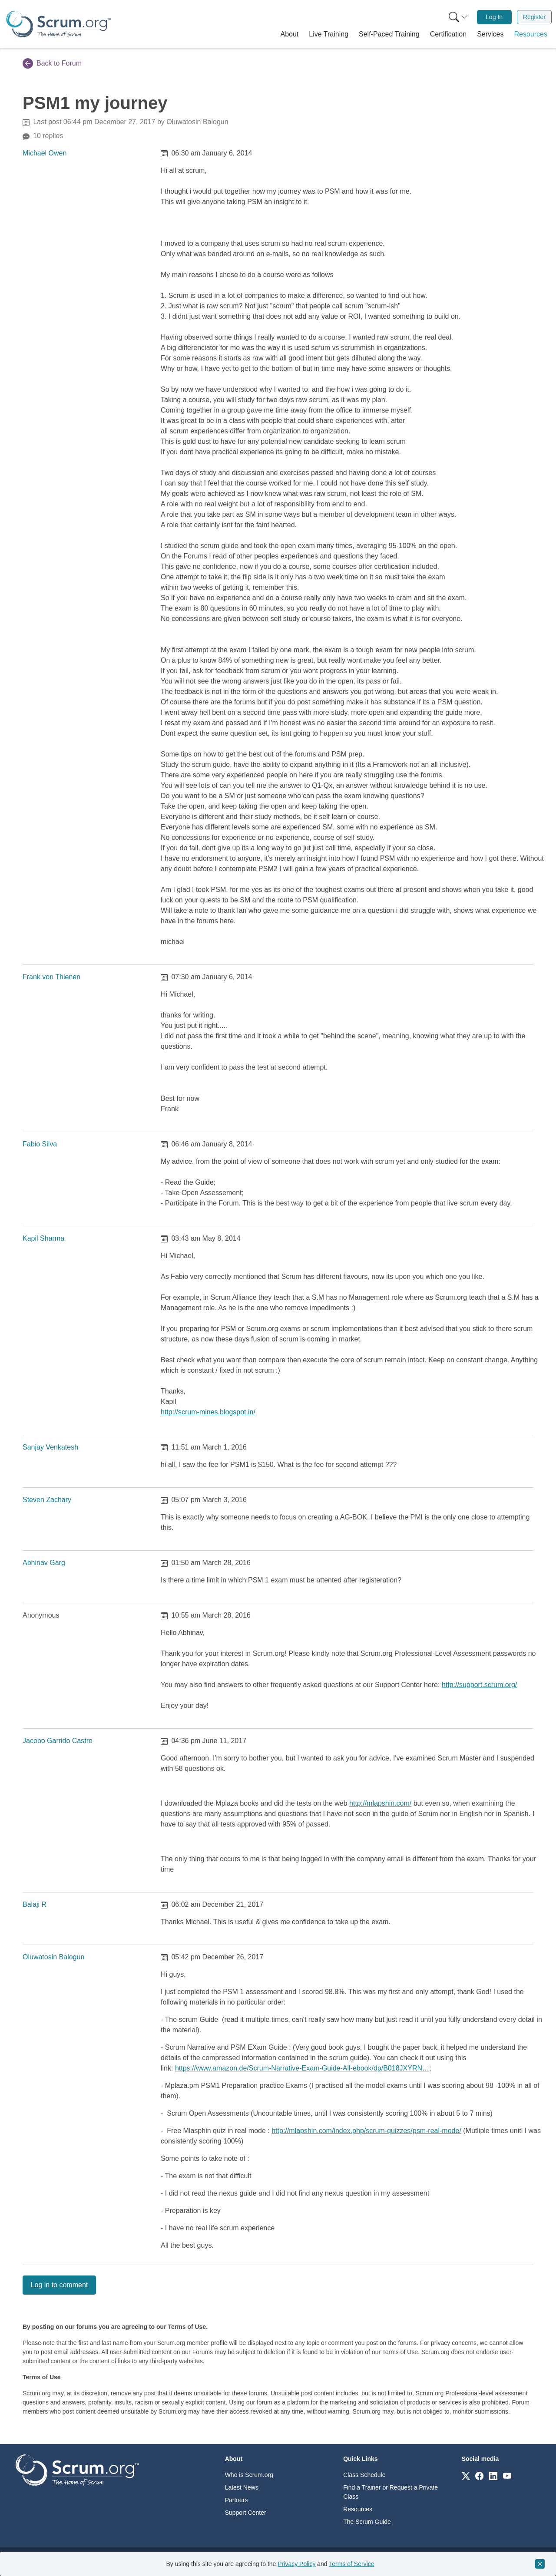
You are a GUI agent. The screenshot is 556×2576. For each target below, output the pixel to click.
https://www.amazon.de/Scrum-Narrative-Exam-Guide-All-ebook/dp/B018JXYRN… (302, 2068)
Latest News (241, 2487)
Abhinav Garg (44, 1562)
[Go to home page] (77, 2469)
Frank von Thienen (51, 977)
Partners (236, 2500)
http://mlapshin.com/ (380, 1803)
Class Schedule (364, 2474)
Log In (494, 16)
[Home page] (58, 24)
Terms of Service (351, 2563)
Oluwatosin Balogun (53, 1957)
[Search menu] (458, 17)
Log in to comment (59, 2285)
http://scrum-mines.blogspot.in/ (208, 1412)
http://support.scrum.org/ (479, 1684)
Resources (357, 2509)
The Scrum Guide (367, 2521)
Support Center (245, 2512)
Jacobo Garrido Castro (58, 1740)
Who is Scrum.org (249, 2474)
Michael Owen (44, 153)
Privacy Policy (296, 2563)
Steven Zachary (47, 1499)
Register (534, 16)
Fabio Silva (40, 1144)
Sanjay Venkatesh (50, 1447)
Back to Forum (52, 63)
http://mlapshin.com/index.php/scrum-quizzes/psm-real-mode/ (366, 2130)
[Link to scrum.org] (466, 2475)
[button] (289, 34)
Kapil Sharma (43, 1238)
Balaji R (34, 1904)
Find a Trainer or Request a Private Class (390, 2492)
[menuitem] (457, 17)
